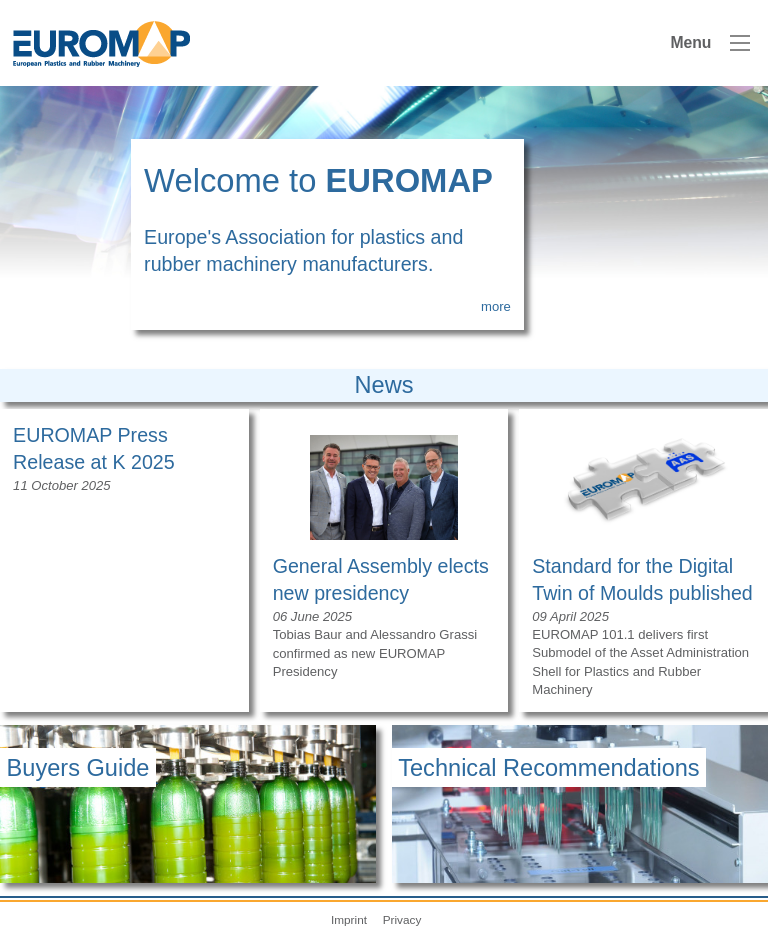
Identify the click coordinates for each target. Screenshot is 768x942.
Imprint (349, 919)
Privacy (402, 919)
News (384, 385)
